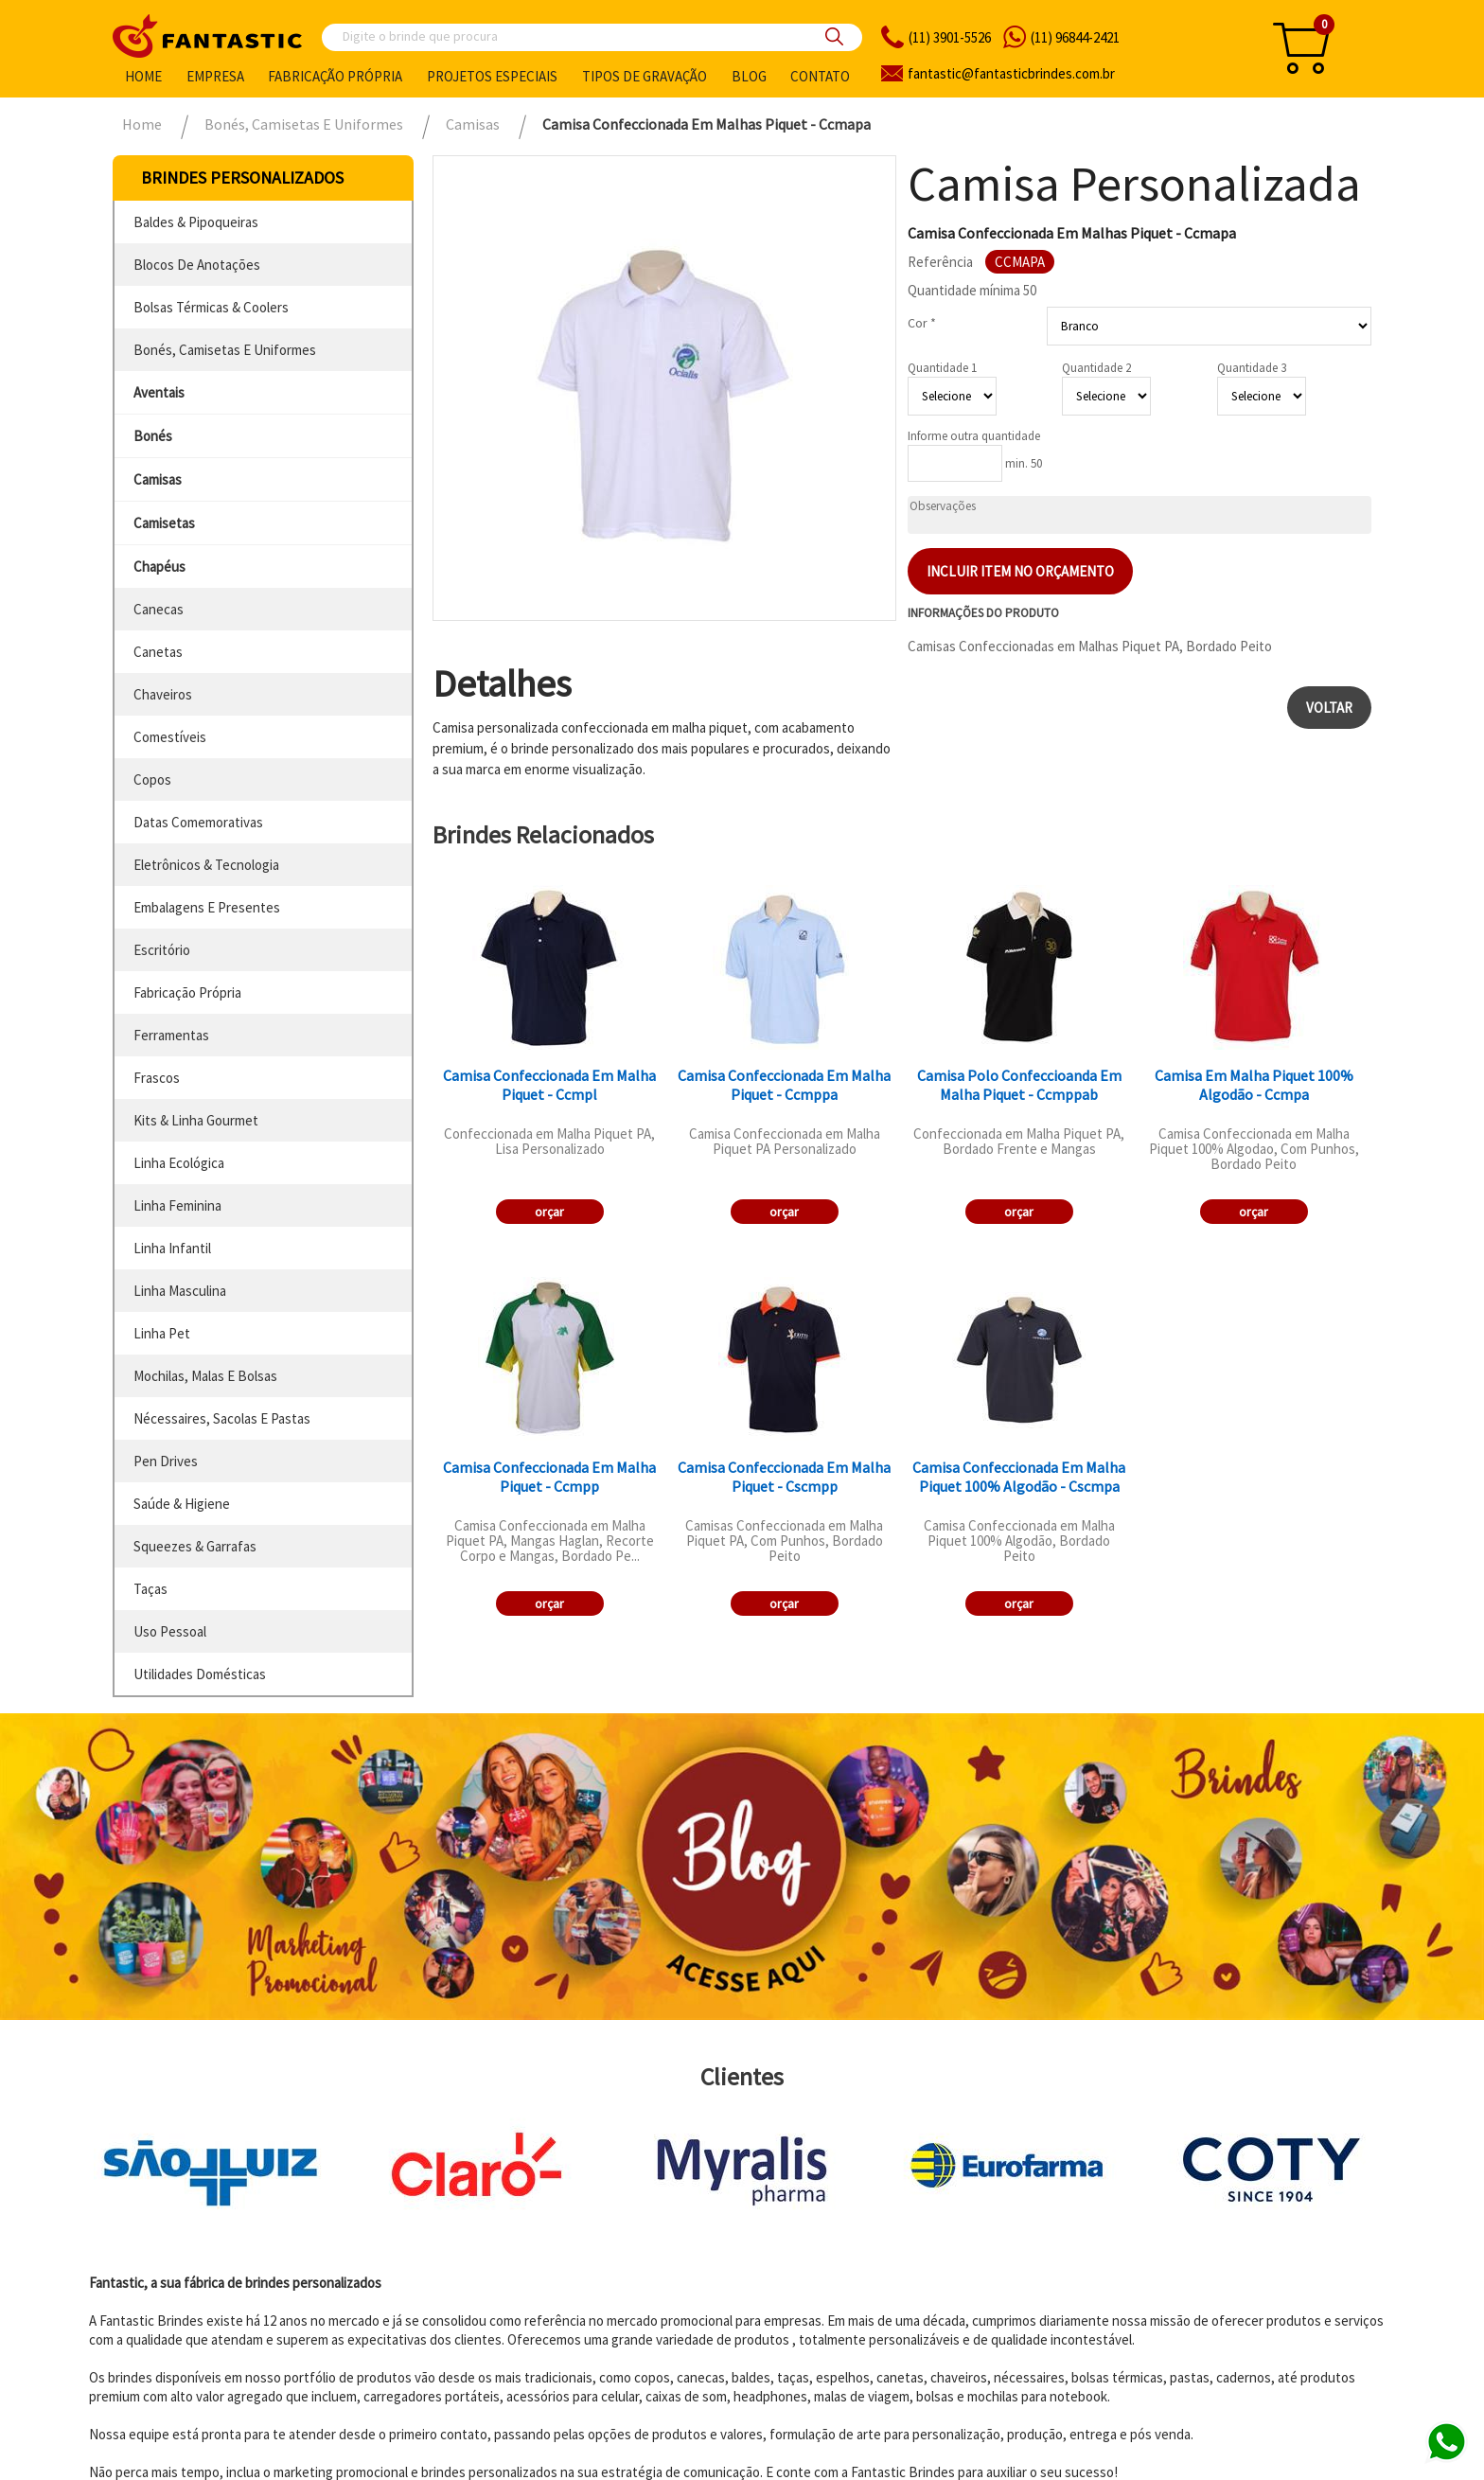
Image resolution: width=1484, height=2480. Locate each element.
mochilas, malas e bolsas (205, 1376)
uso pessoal (169, 1631)
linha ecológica (178, 1163)
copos (152, 779)
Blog (749, 76)
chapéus (159, 567)
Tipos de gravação (644, 76)
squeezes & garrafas (194, 1546)
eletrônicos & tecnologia (206, 865)
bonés (152, 436)
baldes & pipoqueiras (195, 222)
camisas (157, 479)
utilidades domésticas (199, 1674)
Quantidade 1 (942, 368)
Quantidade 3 (1251, 368)
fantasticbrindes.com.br (1011, 73)
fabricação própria (187, 992)
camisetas (164, 523)
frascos (156, 1078)
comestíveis (169, 737)
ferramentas (171, 1035)
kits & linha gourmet (195, 1120)
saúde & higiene (181, 1504)
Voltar (1329, 708)
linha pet (161, 1333)
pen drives (165, 1461)
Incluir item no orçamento (1020, 571)
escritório (161, 950)
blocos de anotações (196, 265)
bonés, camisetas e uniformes (224, 350)
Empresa (215, 76)
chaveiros (162, 694)
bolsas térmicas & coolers (211, 307)
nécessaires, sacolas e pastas (221, 1418)
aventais (159, 392)
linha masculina (179, 1291)
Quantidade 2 (1096, 368)
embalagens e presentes (206, 907)
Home (143, 76)
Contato (820, 76)
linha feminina (177, 1205)
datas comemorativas (198, 822)
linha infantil (172, 1248)
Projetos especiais (492, 76)
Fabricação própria (335, 76)
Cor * (922, 322)
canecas (158, 609)
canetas (158, 652)
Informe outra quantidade (974, 436)
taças (150, 1589)
